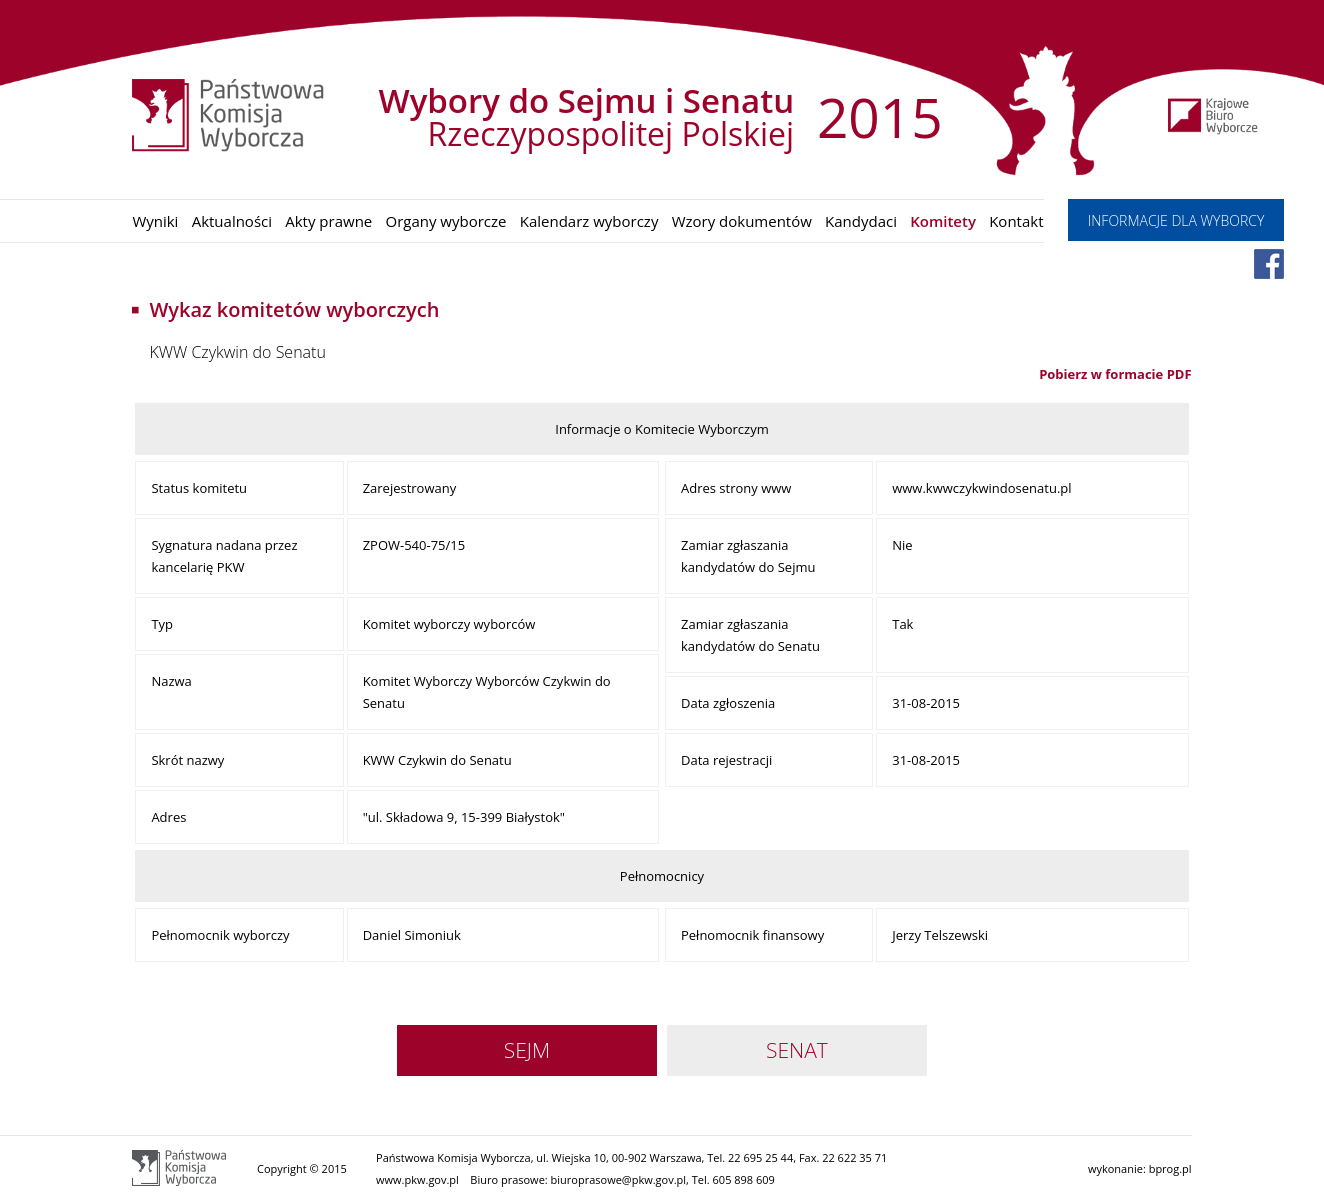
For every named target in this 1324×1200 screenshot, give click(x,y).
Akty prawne (328, 221)
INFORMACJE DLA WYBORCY (1176, 220)
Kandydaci (861, 221)
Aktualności (232, 221)
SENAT (797, 1050)
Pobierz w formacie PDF (1115, 374)
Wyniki (155, 221)
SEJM (527, 1050)
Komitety (943, 221)
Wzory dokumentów (742, 221)
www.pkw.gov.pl (417, 1179)
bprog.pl (1170, 1168)
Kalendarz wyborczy (589, 221)
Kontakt (1016, 221)
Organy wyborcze (445, 221)
